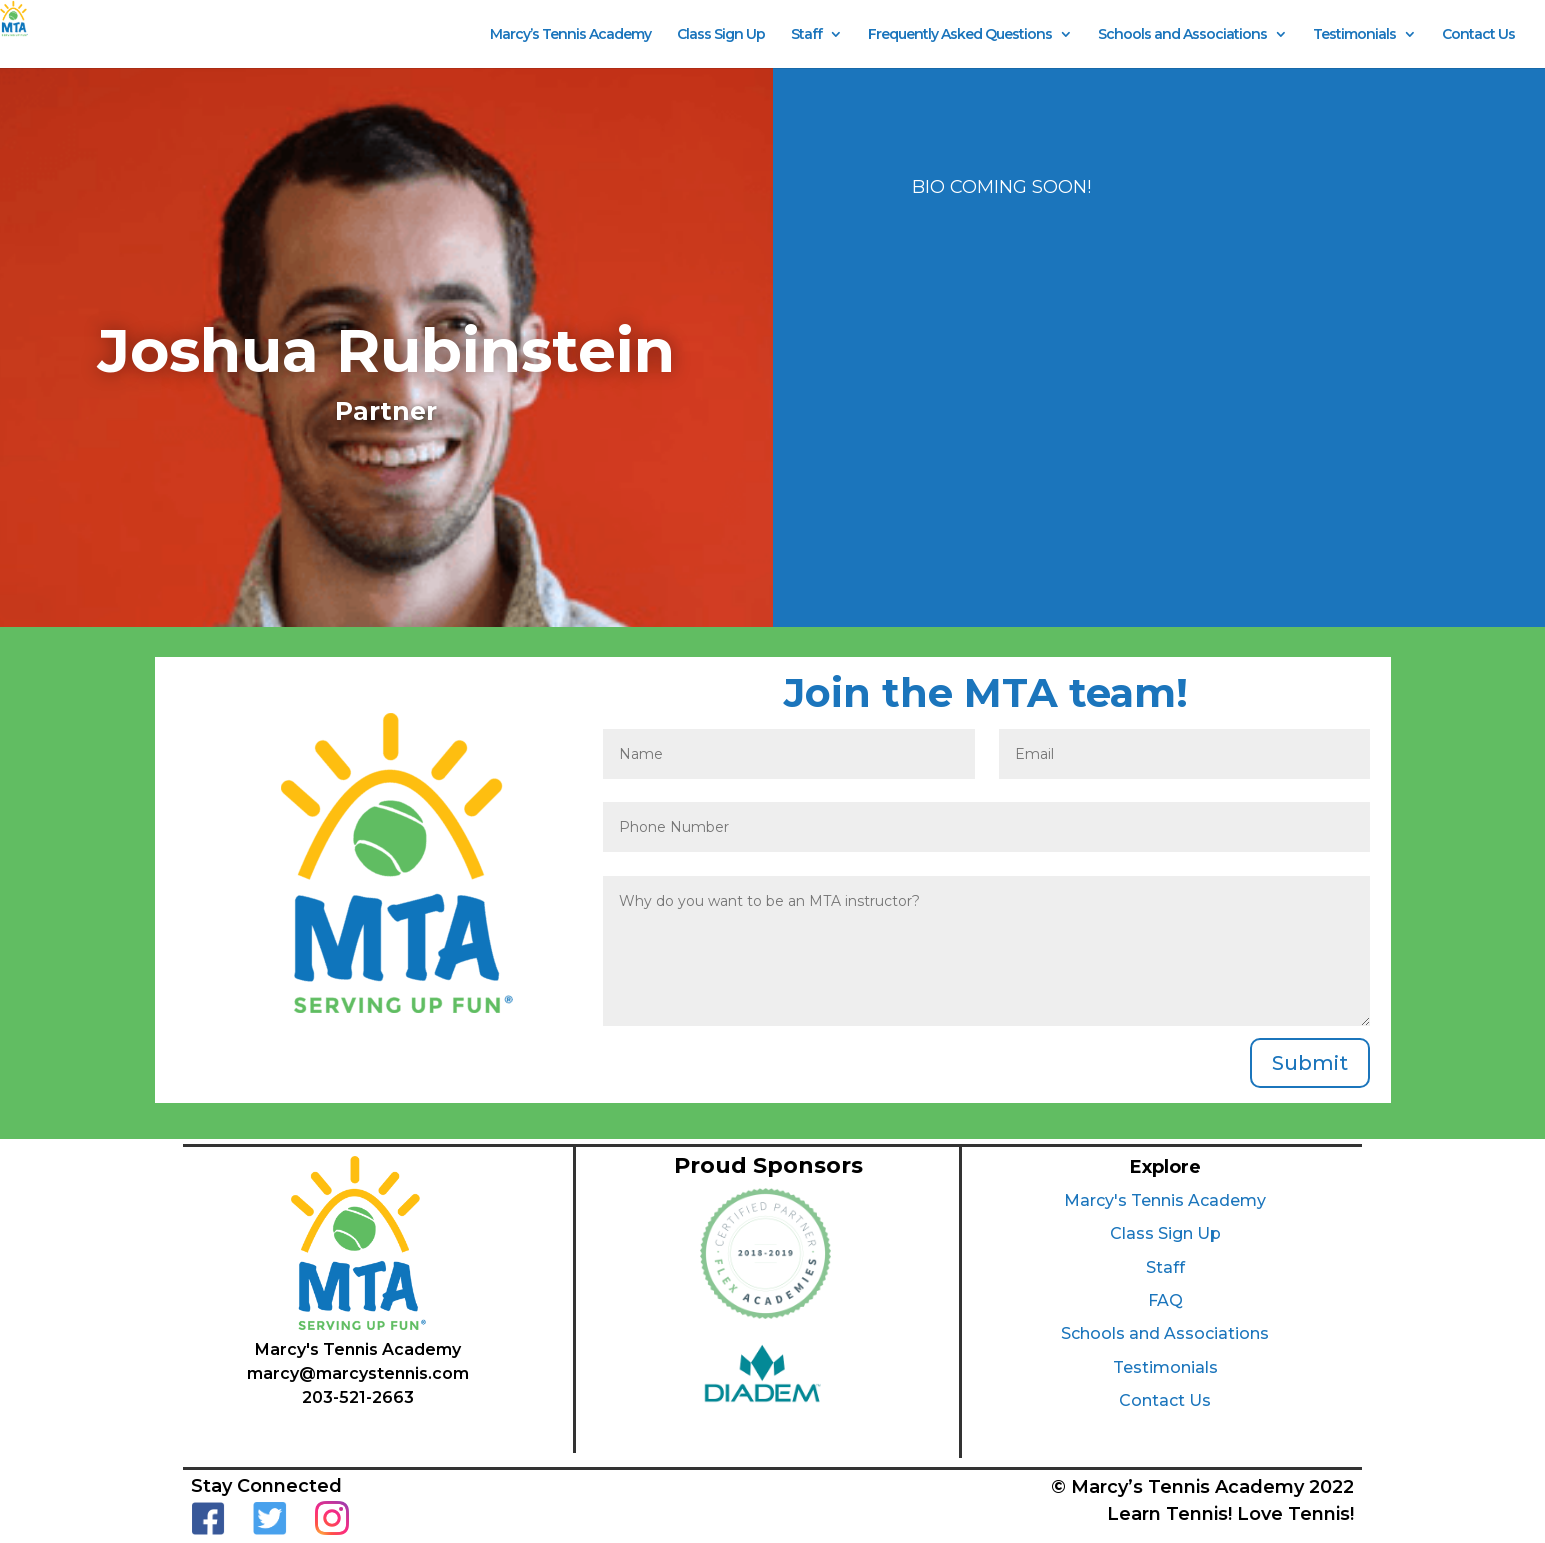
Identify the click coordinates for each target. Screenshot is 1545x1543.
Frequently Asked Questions (960, 35)
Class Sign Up (721, 35)
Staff (806, 35)
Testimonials (1354, 35)
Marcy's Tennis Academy (1165, 1200)
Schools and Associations (1182, 35)
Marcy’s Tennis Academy (570, 35)
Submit (1310, 1063)
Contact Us (1478, 35)
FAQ (1165, 1300)
